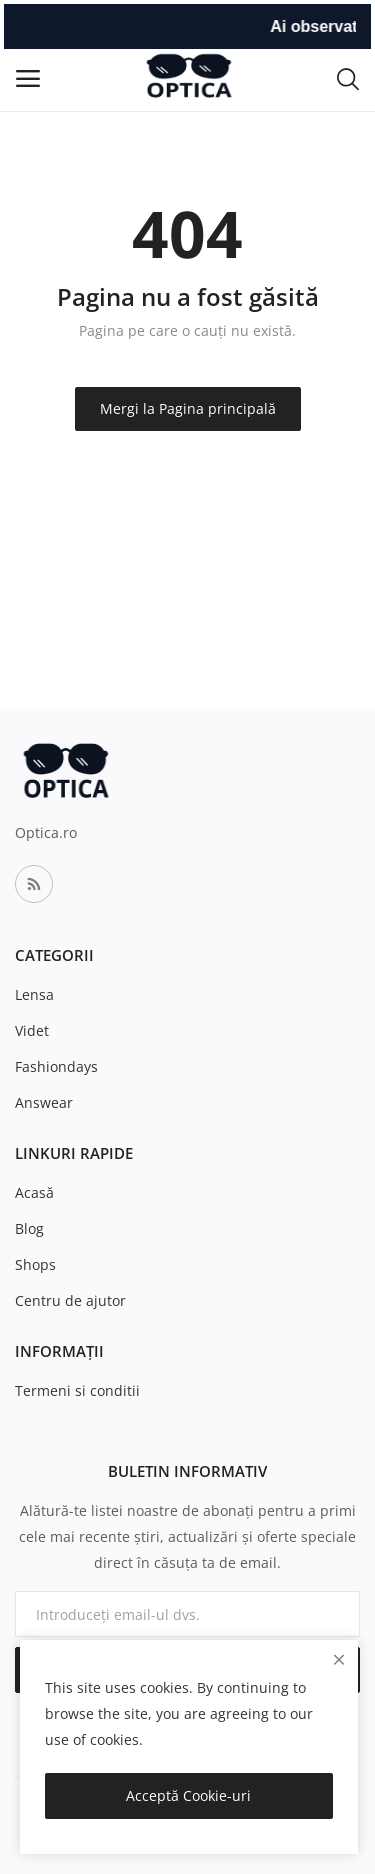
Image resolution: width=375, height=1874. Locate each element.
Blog (29, 1228)
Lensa (34, 994)
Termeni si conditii (77, 1390)
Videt (32, 1030)
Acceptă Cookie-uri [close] (188, 1795)
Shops (35, 1264)
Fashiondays (56, 1066)
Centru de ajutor (70, 1300)
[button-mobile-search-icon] (348, 78)
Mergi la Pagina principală (188, 408)
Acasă (34, 1192)
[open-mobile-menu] (28, 78)
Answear (44, 1102)
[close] (339, 1659)
